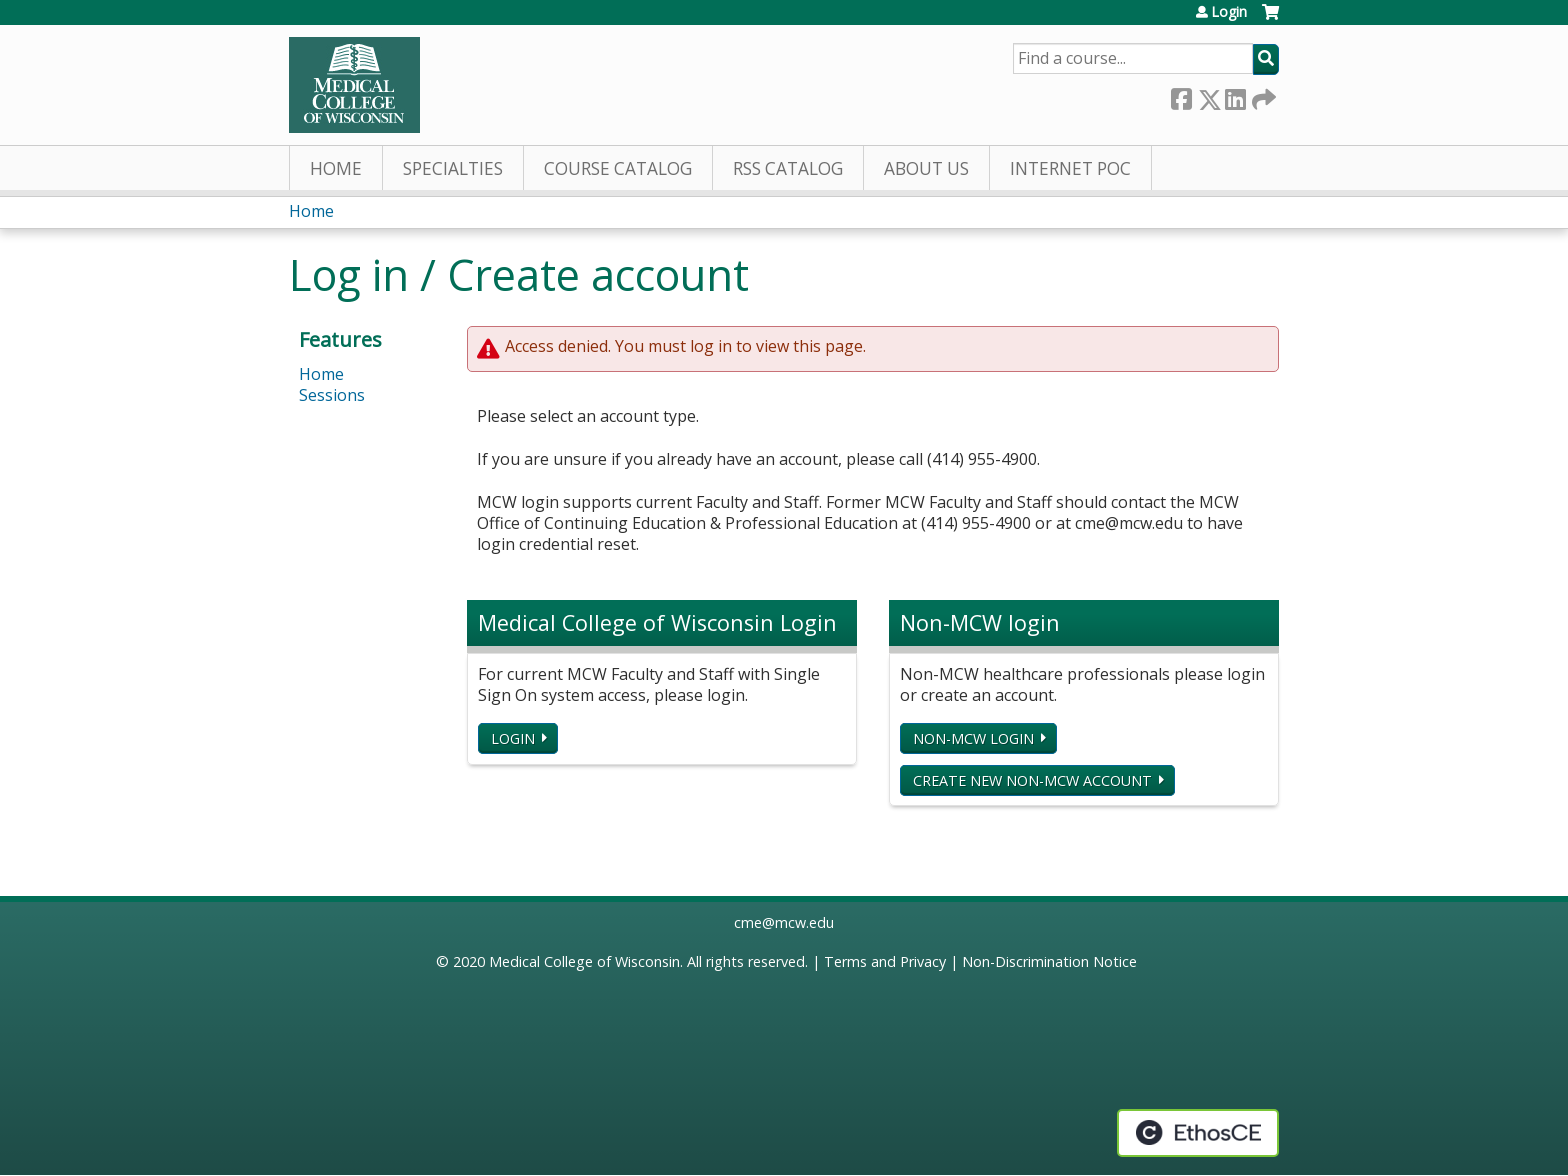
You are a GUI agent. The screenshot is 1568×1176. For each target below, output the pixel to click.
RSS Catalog (788, 168)
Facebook (1181, 95)
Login (1229, 12)
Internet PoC (1070, 168)
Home (336, 168)
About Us (926, 168)
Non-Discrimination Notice (1049, 961)
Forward (1262, 95)
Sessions (332, 395)
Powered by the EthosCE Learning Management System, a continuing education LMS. (1198, 1133)
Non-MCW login (973, 738)
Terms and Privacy (885, 961)
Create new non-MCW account (1032, 780)
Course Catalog (618, 168)
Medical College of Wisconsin (584, 961)
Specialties (453, 168)
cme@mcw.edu (784, 922)
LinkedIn (1235, 95)
